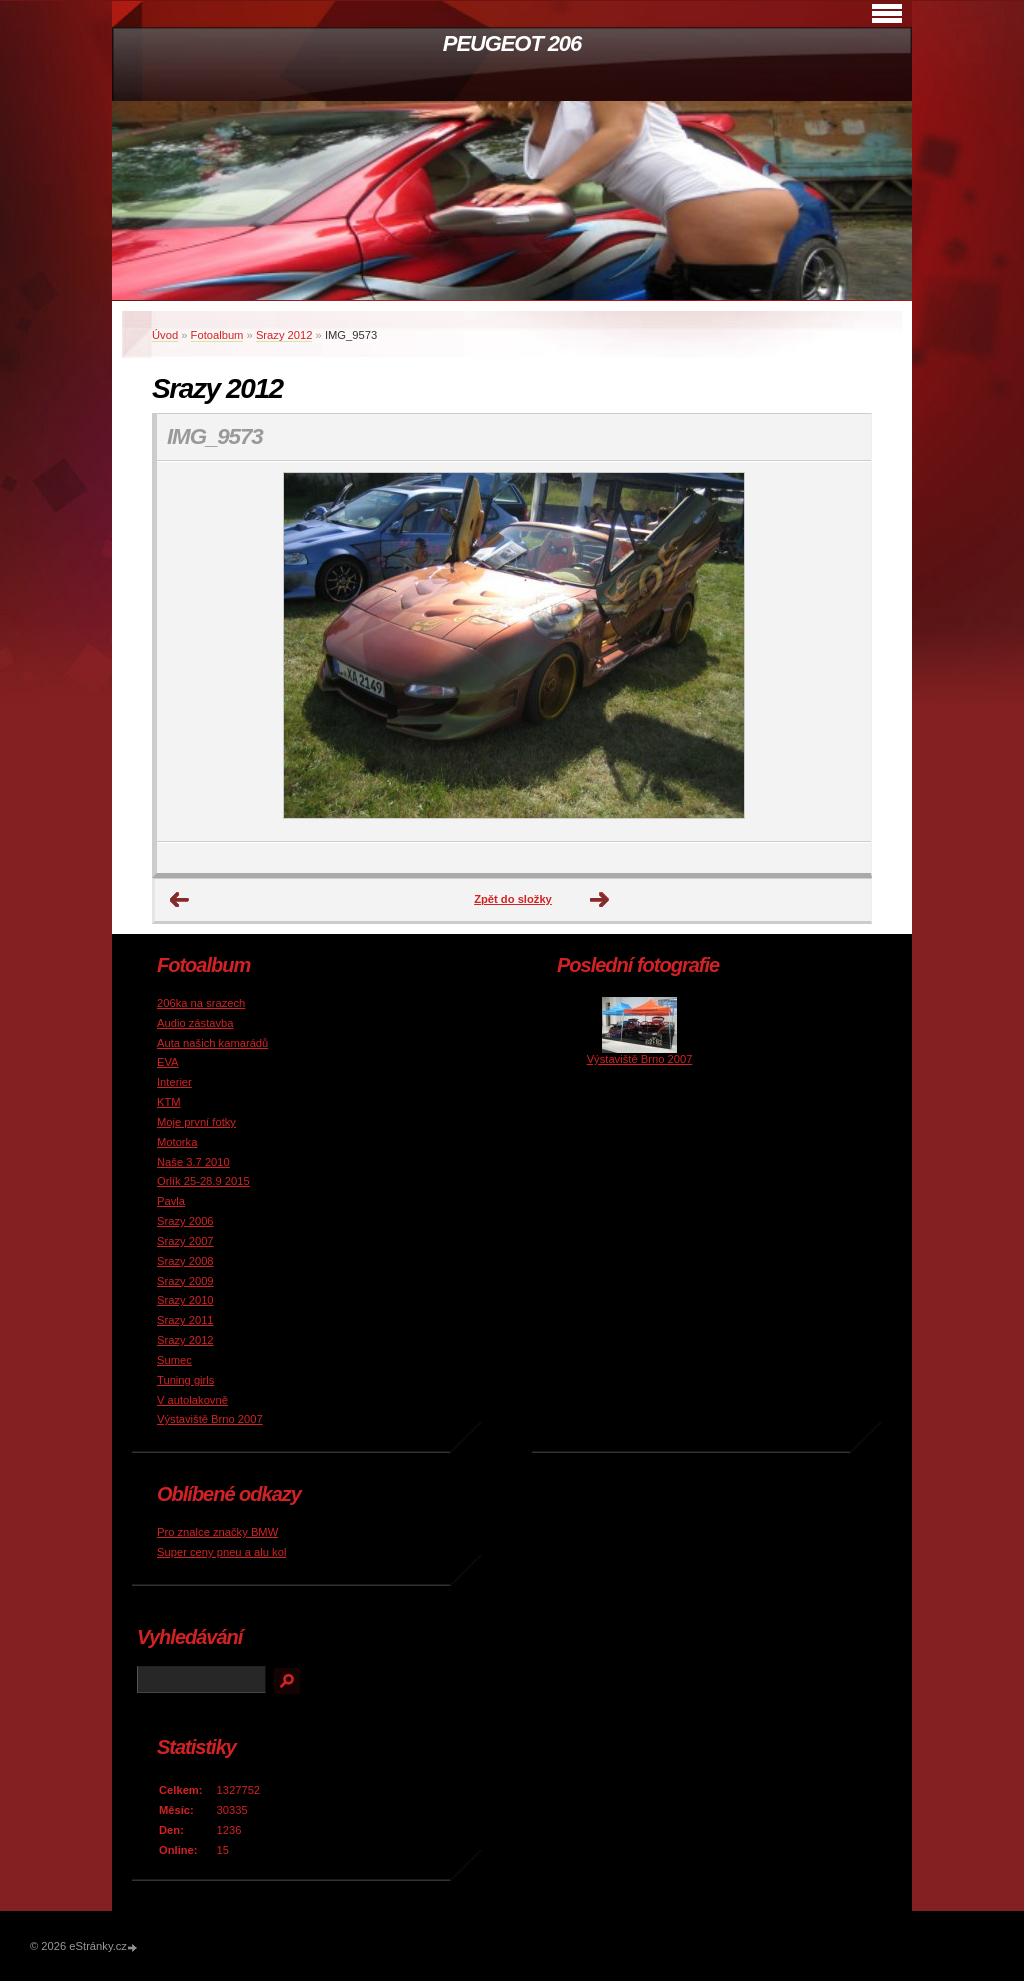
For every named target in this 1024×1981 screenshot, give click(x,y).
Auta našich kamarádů (212, 1043)
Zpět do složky (513, 899)
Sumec (174, 1360)
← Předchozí (180, 900)
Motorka (177, 1142)
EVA (168, 1062)
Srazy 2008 (185, 1261)
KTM (169, 1102)
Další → (600, 900)
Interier (174, 1082)
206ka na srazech (201, 1003)
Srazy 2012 (284, 335)
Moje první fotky (196, 1122)
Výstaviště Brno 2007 (210, 1419)
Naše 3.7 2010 (193, 1162)
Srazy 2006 (185, 1221)
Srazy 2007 (185, 1241)
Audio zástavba (195, 1023)
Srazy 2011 (185, 1320)
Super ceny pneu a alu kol (221, 1552)
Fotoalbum (217, 335)
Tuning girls (185, 1380)
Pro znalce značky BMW (217, 1532)
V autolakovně (192, 1400)
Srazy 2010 (185, 1300)
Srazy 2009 (185, 1281)
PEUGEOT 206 (512, 43)
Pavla (171, 1201)
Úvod (165, 335)
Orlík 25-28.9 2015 (203, 1181)
